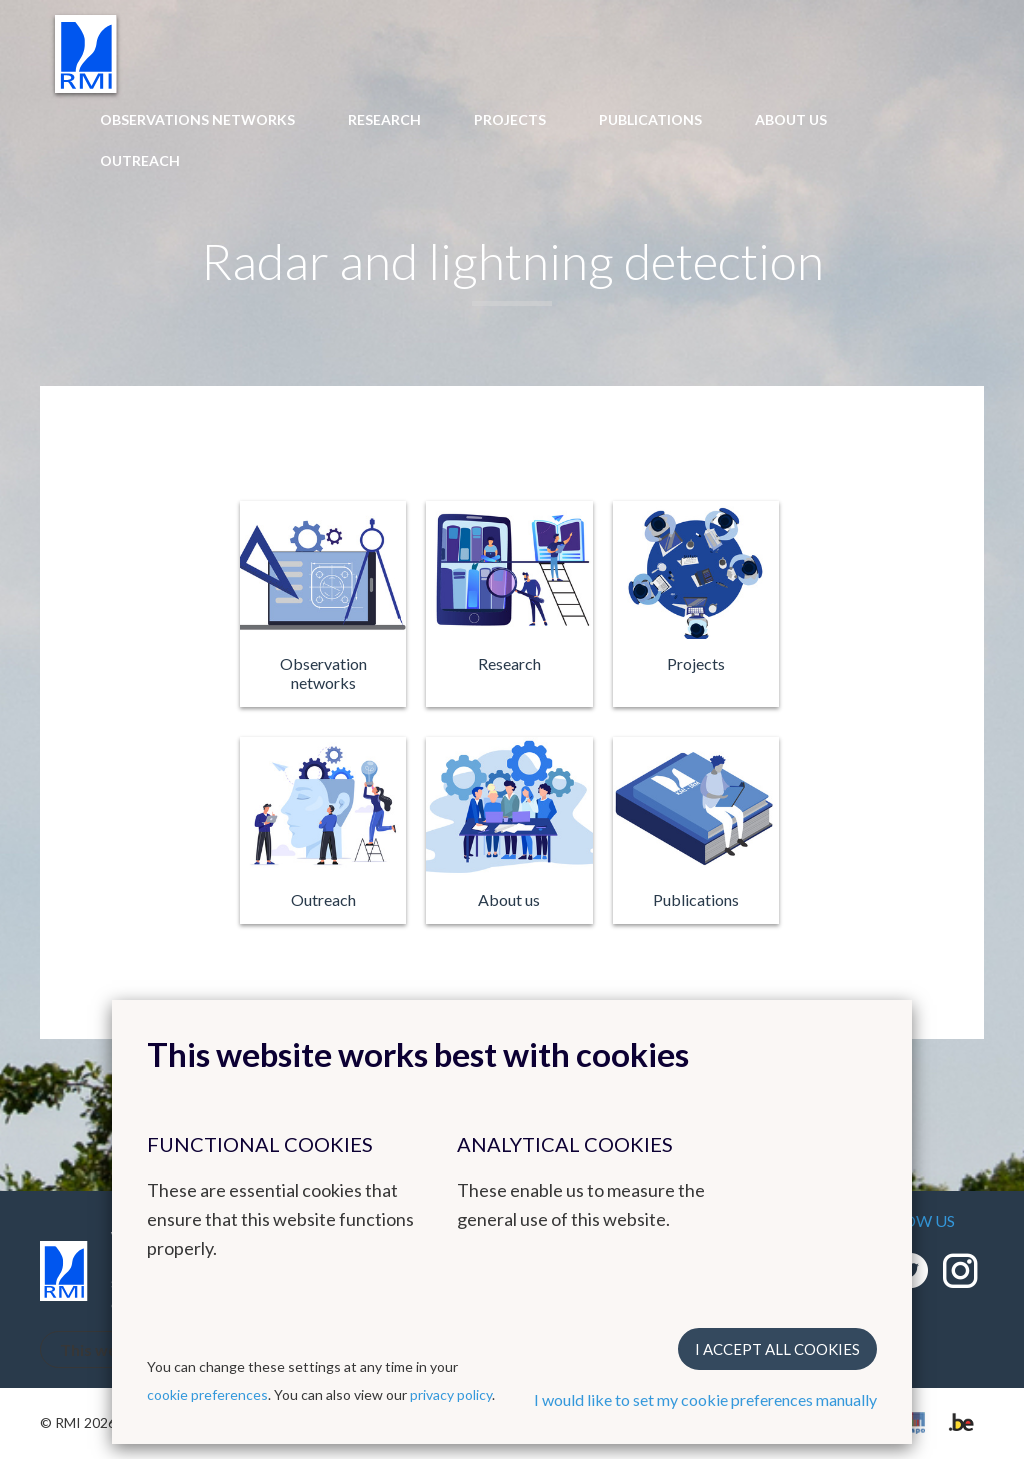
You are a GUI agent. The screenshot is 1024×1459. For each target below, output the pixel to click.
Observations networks (197, 119)
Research (384, 119)
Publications (650, 119)
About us (791, 119)
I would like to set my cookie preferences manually (705, 1399)
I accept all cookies (777, 1349)
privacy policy (451, 1394)
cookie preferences (207, 1394)
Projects (510, 119)
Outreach (140, 160)
